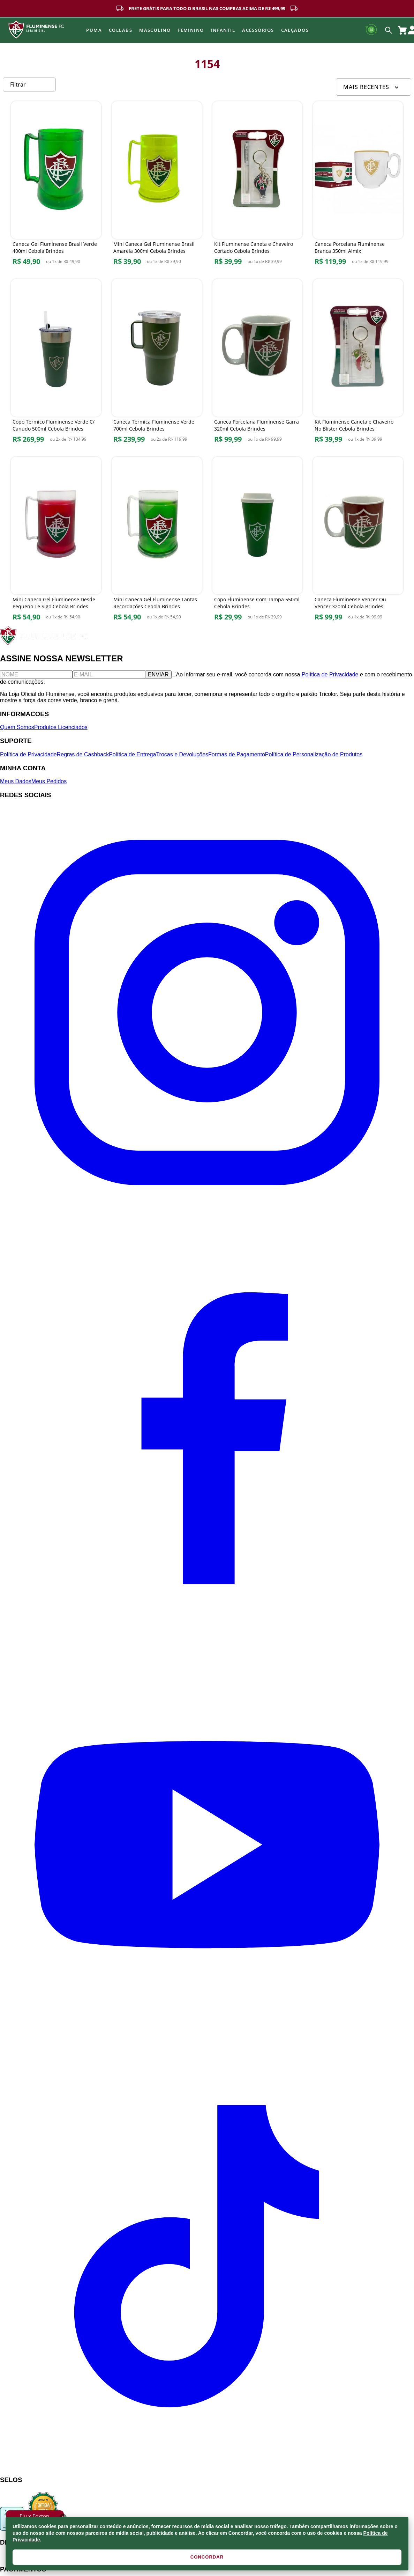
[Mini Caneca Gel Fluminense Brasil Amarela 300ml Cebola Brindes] (157, 185)
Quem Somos (17, 727)
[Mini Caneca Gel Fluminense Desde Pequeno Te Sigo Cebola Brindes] (56, 540)
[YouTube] (207, 2050)
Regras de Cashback (83, 754)
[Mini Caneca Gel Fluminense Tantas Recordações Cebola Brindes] (157, 540)
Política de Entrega (132, 754)
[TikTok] (207, 2466)
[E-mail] (109, 674)
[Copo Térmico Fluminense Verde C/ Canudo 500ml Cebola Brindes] (56, 362)
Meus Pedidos (49, 781)
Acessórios (258, 30)
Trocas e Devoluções (182, 754)
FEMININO (191, 30)
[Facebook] (207, 1634)
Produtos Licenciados (61, 727)
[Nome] (36, 674)
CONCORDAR (207, 2557)
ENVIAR (158, 674)
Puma (94, 30)
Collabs (120, 30)
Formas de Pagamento (236, 754)
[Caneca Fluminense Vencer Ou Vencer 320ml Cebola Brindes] (358, 540)
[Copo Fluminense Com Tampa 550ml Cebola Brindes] (257, 540)
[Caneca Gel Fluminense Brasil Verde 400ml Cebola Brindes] (56, 185)
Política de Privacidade (330, 674)
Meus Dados (15, 781)
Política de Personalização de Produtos (313, 754)
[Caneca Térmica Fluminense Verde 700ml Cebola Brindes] (157, 362)
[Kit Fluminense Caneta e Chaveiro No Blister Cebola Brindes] (358, 362)
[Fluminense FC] (45, 643)
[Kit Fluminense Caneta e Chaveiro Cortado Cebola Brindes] (257, 185)
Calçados (295, 30)
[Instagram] (207, 1218)
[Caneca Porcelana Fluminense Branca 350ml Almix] (358, 185)
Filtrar (18, 84)
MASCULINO (155, 30)
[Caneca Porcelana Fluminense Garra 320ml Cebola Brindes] (257, 362)
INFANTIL (223, 30)
